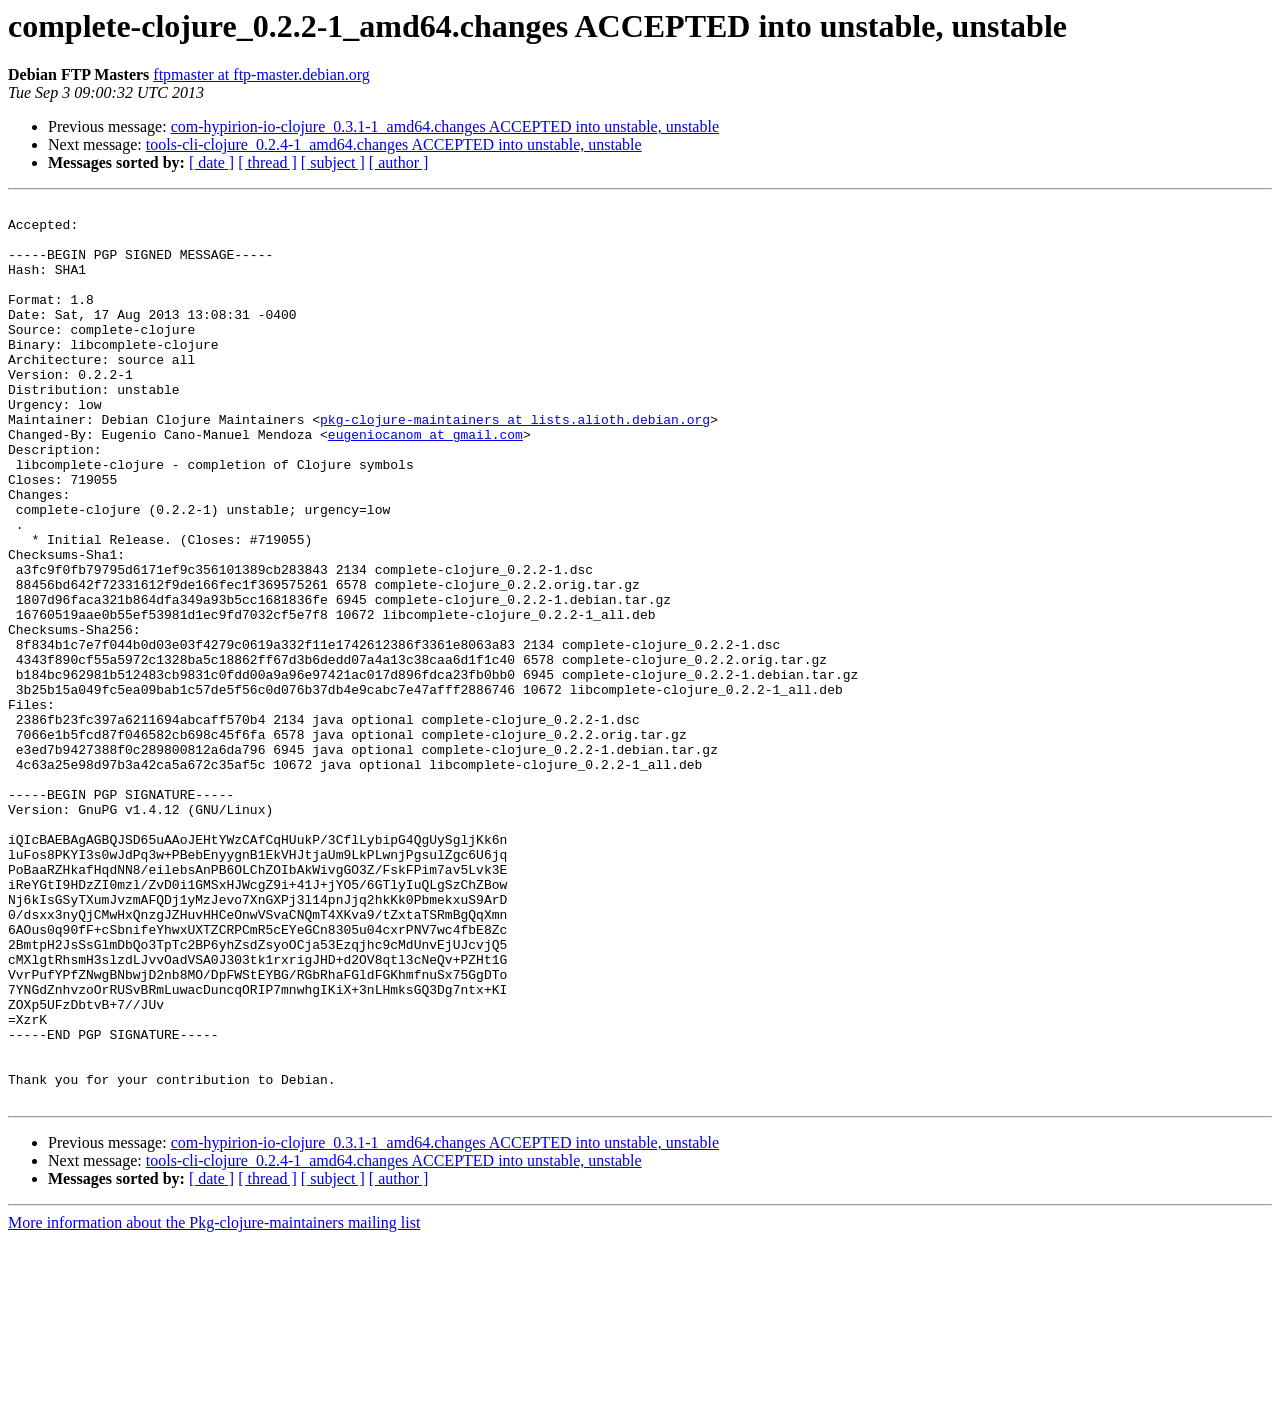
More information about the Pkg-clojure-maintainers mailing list (214, 1402)
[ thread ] (267, 162)
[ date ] (211, 162)
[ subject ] (333, 162)
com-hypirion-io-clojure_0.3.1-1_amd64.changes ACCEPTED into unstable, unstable (445, 126)
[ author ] (399, 162)
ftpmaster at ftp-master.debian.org (261, 74)
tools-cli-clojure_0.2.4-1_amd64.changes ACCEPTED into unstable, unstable (394, 144)
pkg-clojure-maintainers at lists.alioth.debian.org (515, 464)
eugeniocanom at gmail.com (425, 482)
